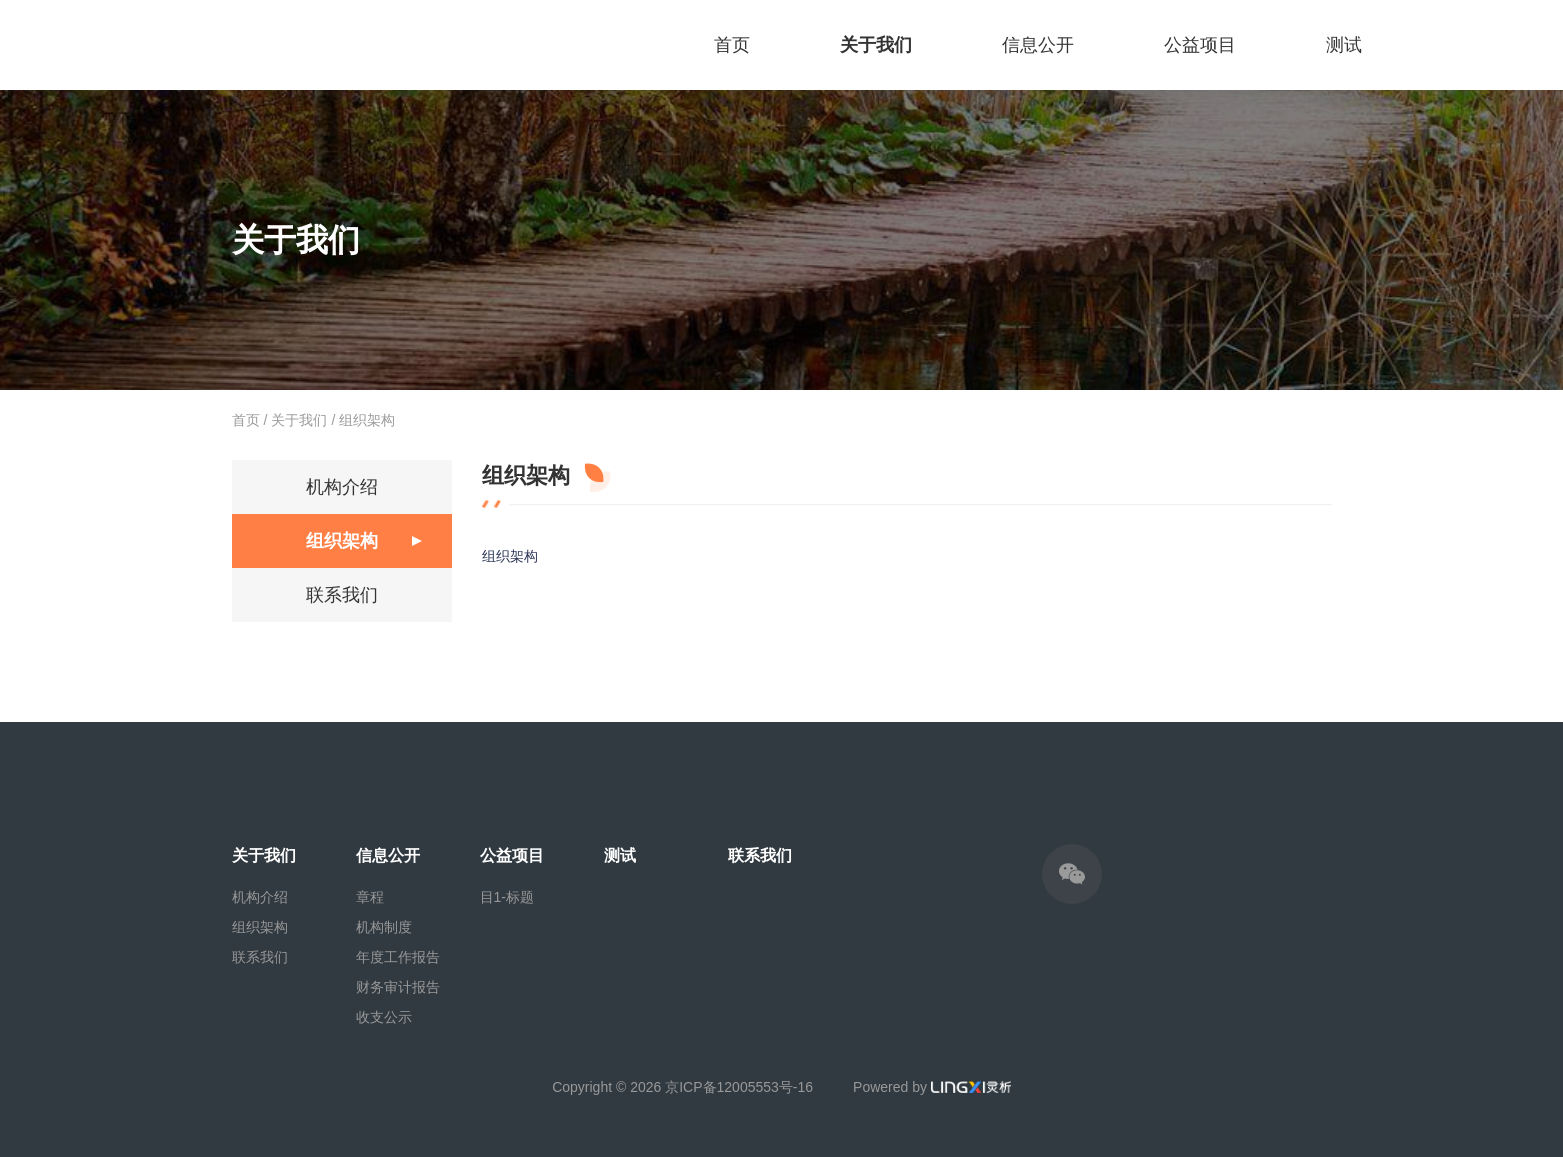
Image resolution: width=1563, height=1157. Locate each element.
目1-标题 (507, 897)
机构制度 (384, 927)
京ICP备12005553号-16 (739, 1087)
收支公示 (384, 1017)
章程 (370, 897)
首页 (732, 45)
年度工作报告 (398, 957)
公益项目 (1200, 45)
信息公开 (1038, 45)
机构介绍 (342, 487)
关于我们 (876, 45)
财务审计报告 (398, 987)
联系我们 (342, 595)
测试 (1344, 45)
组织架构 (367, 420)
